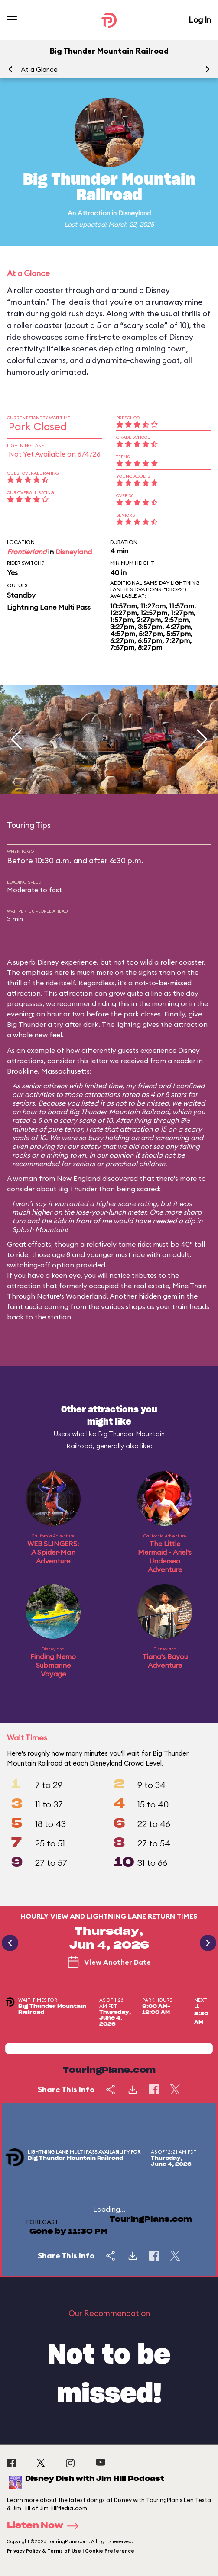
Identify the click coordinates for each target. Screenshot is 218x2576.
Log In (200, 20)
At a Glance (39, 69)
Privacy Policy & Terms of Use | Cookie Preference (70, 2551)
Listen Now (45, 2526)
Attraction (94, 213)
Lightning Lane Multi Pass (49, 607)
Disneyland (134, 213)
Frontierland (26, 551)
